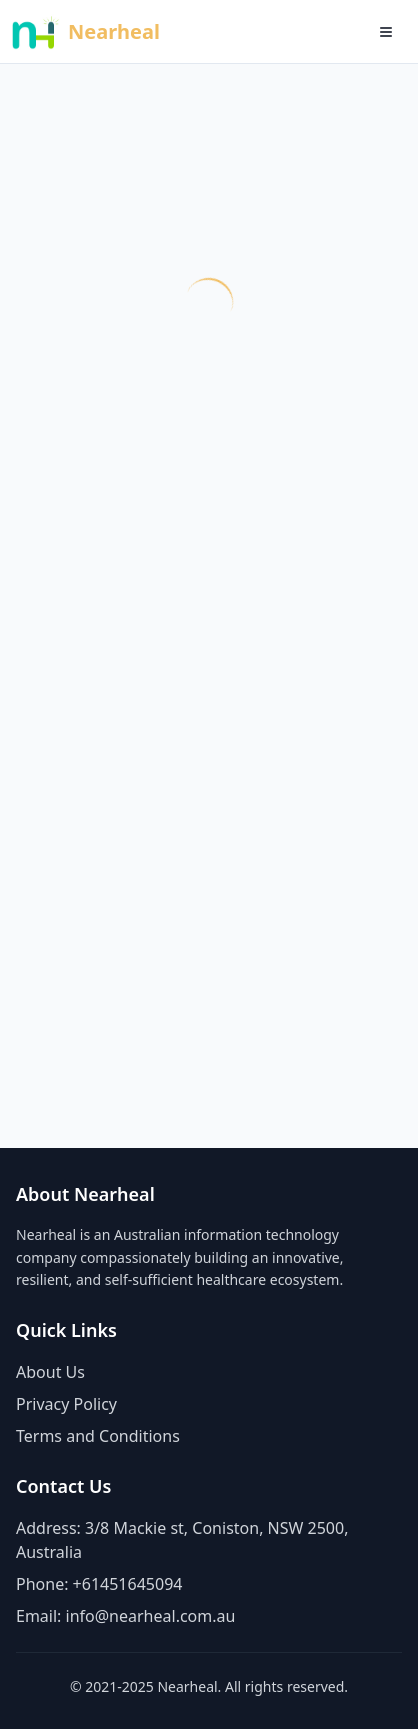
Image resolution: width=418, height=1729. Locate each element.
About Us (50, 1372)
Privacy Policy (66, 1404)
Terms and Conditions (98, 1436)
